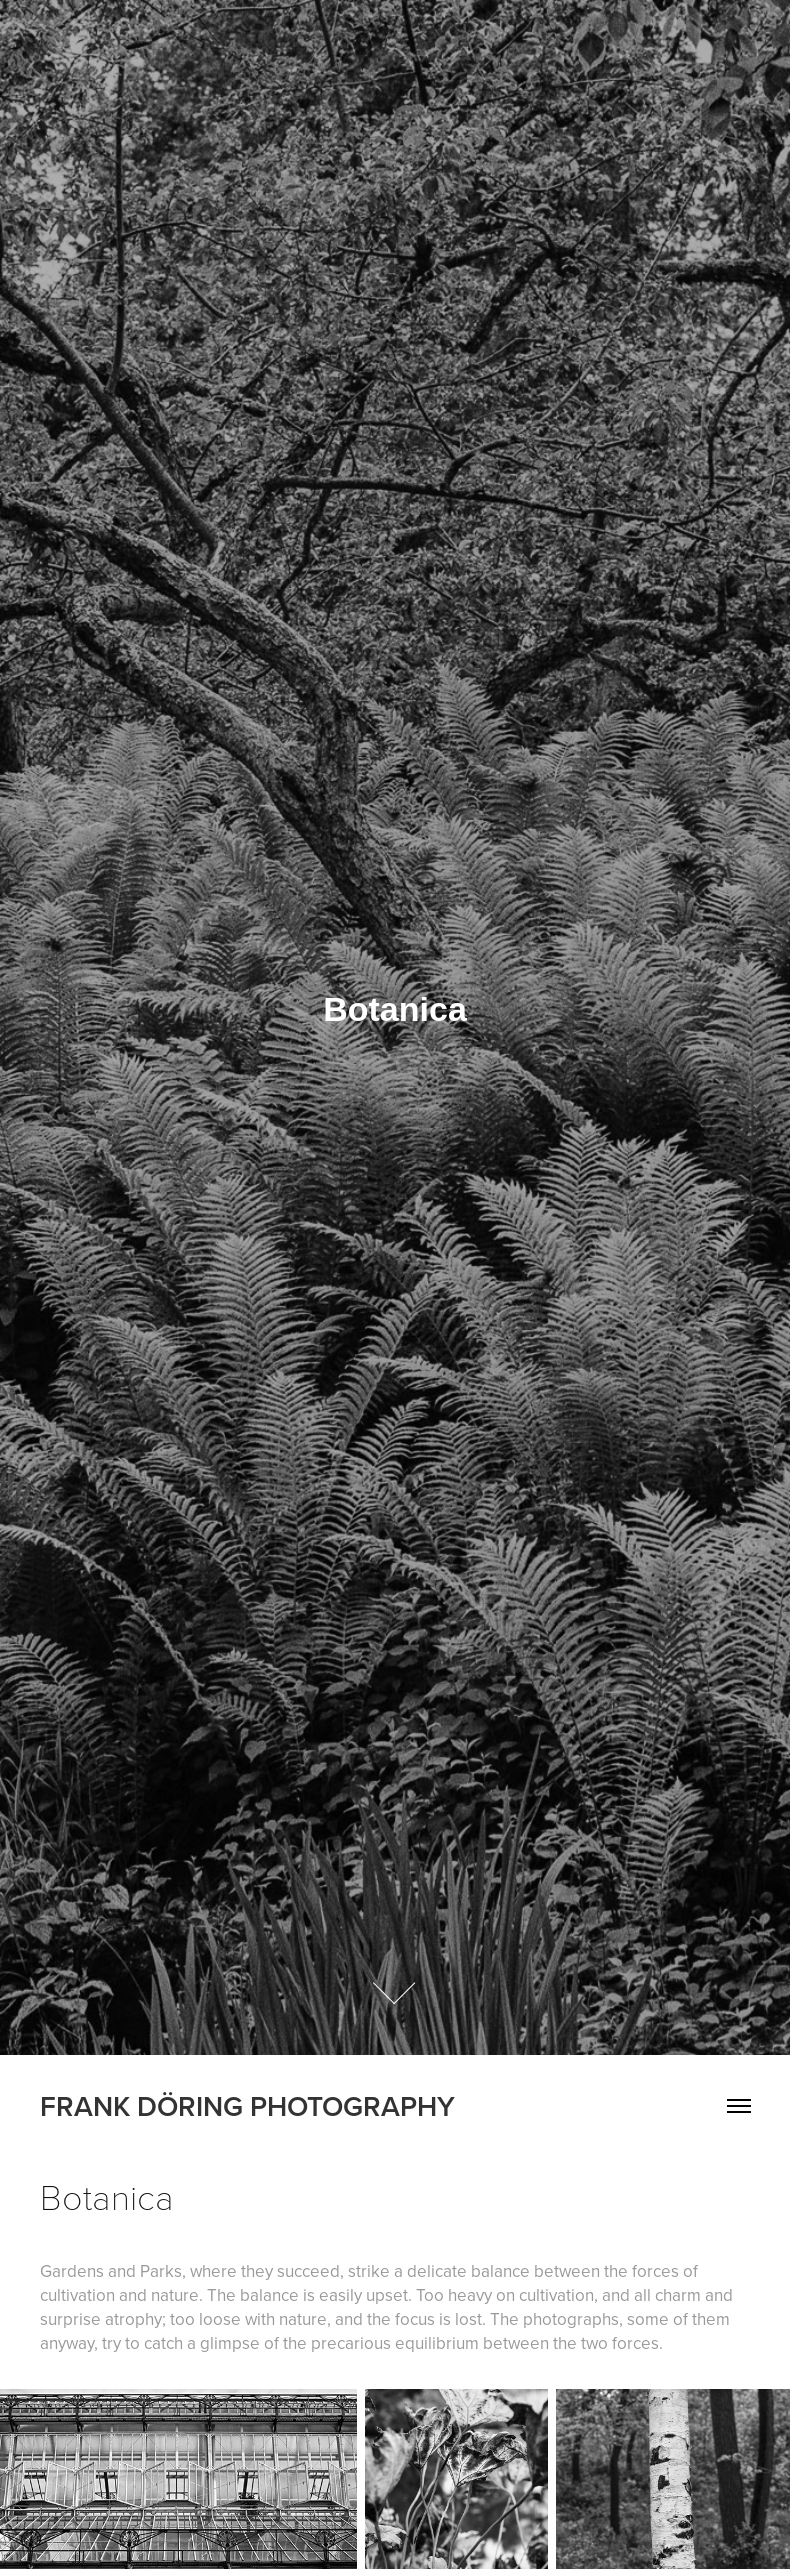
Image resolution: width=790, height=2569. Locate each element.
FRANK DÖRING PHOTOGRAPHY (247, 2106)
